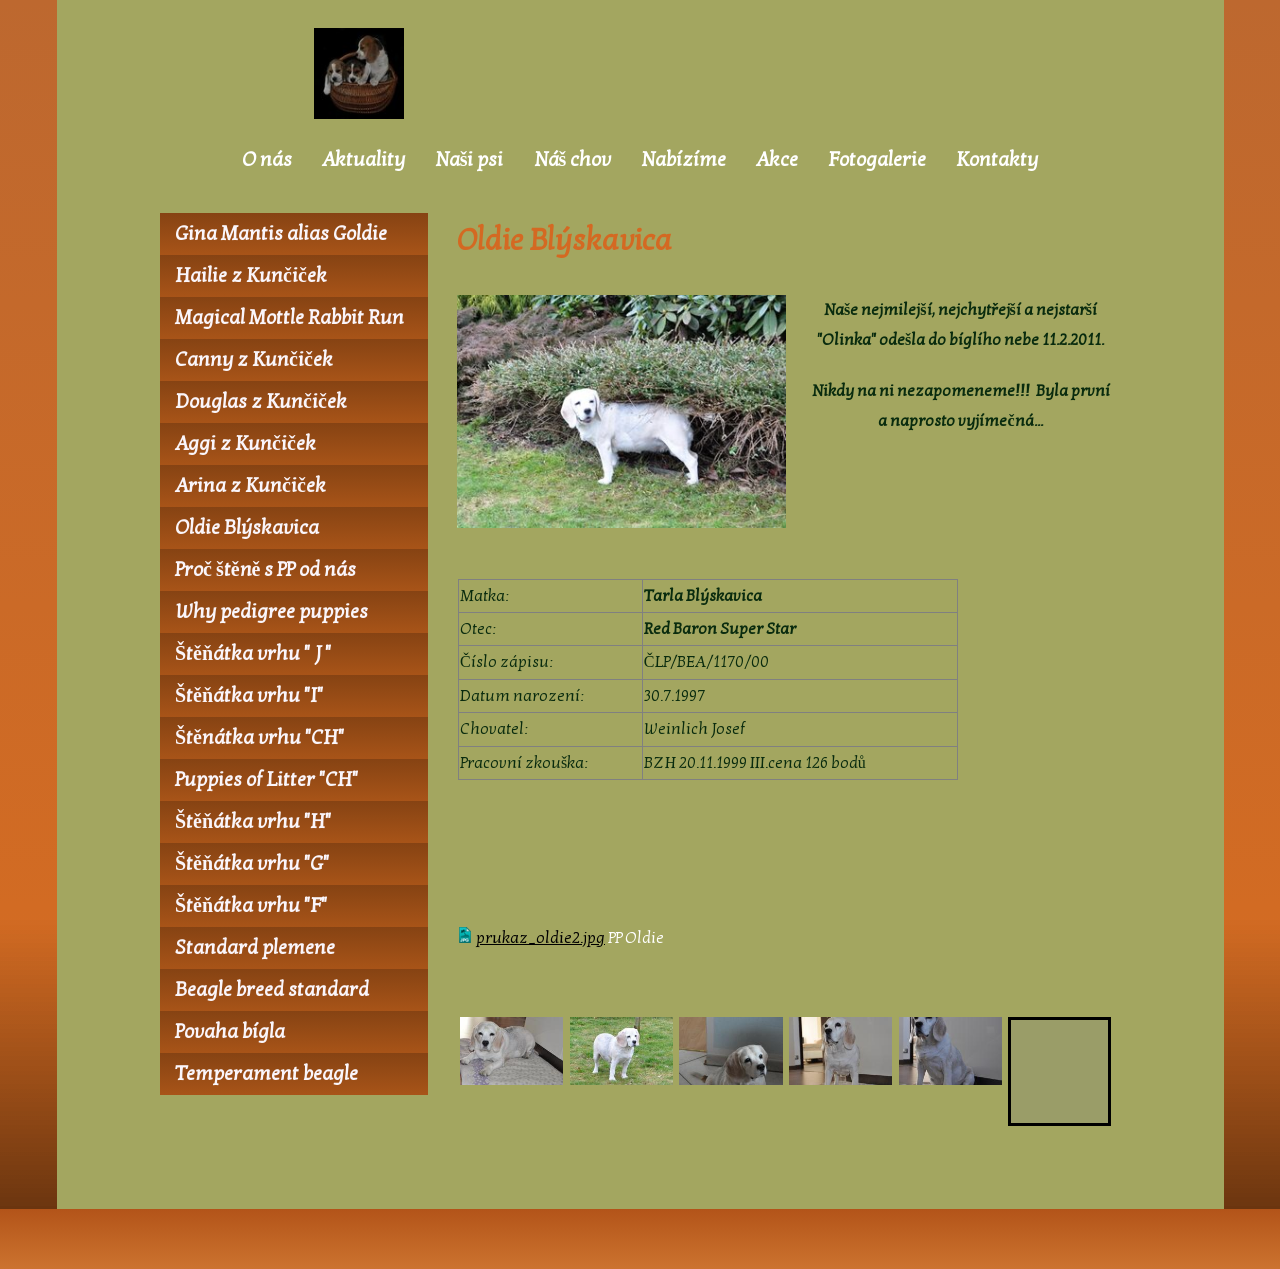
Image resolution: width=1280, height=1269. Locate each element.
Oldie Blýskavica (247, 528)
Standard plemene (255, 948)
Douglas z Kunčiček (261, 402)
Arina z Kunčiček (250, 486)
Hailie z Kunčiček (251, 276)
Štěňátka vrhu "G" (252, 864)
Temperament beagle (266, 1074)
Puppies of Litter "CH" (266, 780)
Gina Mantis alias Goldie (281, 234)
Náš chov (573, 160)
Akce (777, 160)
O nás (267, 160)
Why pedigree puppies (271, 612)
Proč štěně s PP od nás (265, 570)
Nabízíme (683, 160)
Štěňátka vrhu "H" (253, 822)
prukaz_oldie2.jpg (540, 938)
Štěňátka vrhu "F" (251, 906)
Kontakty (997, 160)
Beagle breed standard (272, 990)
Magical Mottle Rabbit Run (289, 318)
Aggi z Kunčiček (245, 444)
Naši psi (469, 160)
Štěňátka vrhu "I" (249, 696)
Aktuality (363, 160)
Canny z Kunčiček (254, 360)
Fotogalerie (877, 160)
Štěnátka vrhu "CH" (259, 738)
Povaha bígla (230, 1032)
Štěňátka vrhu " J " (253, 654)
